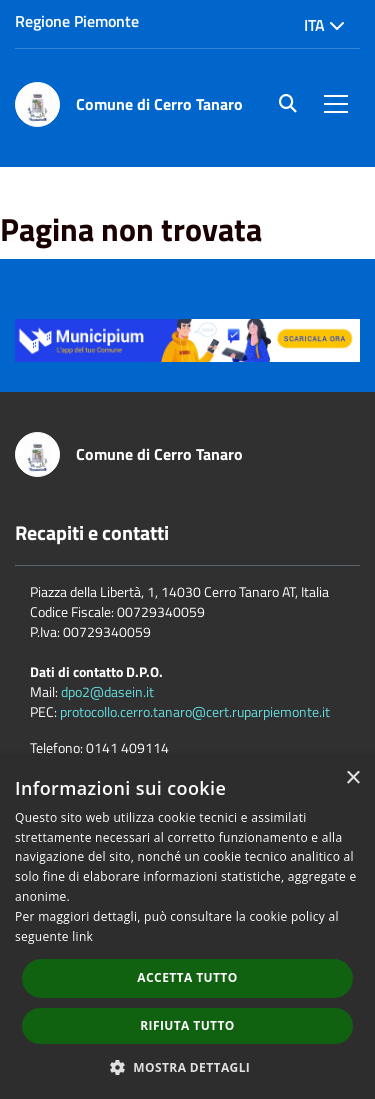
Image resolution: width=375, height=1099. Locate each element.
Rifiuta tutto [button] (187, 1025)
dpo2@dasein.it (107, 691)
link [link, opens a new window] (82, 936)
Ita (324, 25)
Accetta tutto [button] (187, 977)
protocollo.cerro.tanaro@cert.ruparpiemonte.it (195, 711)
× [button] (352, 778)
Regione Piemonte (77, 21)
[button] (188, 1066)
